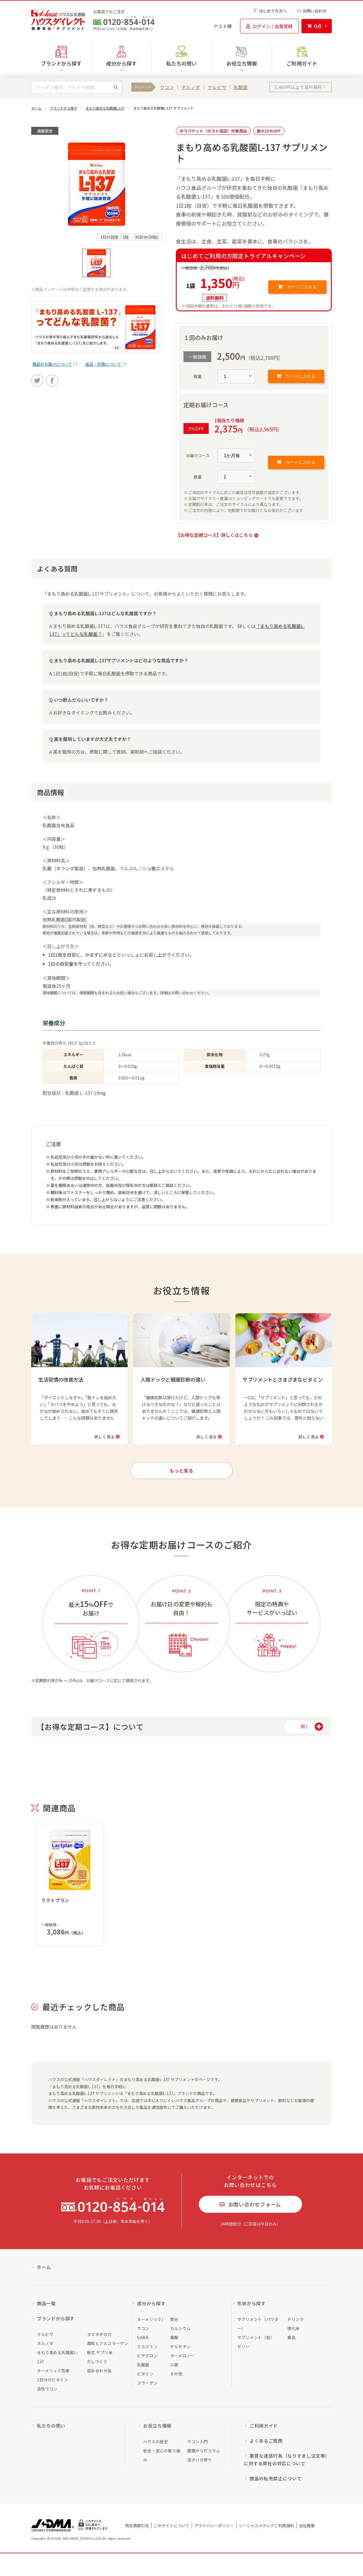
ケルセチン (180, 2346)
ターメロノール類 (182, 2360)
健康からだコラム (203, 2450)
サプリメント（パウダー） (258, 2323)
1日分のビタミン (52, 2379)
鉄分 (174, 2319)
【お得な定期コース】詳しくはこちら (217, 534)
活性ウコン (47, 2389)
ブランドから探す (63, 108)
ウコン (167, 87)
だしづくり (97, 2361)
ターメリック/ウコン (150, 2323)
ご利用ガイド (301, 63)
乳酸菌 (241, 87)
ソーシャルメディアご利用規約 (266, 2525)
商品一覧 (46, 2303)
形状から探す (251, 2303)
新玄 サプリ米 (100, 2352)
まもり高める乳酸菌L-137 (105, 108)
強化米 (293, 2328)
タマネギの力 (99, 2334)
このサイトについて (171, 2525)
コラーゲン (147, 2383)
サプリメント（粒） (256, 2337)
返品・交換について (103, 364)
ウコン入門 (197, 2441)
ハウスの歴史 (155, 2441)
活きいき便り (199, 2459)
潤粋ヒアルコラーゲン (107, 2343)
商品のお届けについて (52, 364)
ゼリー (243, 2346)
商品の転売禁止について (275, 2478)
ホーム (36, 108)
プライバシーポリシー (214, 2525)
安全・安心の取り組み (161, 2455)
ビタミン (145, 2374)
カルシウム (180, 2328)
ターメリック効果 (53, 2370)
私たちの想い (181, 63)
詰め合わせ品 (99, 2370)
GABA (142, 2337)
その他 (176, 2374)
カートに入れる (297, 286)
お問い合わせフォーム (250, 2204)
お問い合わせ (311, 11)
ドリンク (295, 2319)
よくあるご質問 (266, 2440)
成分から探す (151, 2303)
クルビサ (217, 87)
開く (305, 1726)
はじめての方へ (270, 10)
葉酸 (174, 2337)
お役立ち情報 (157, 2425)
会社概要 (307, 2525)
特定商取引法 (137, 2525)
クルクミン (147, 2346)
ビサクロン (147, 2355)
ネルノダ (190, 87)
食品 (291, 2337)
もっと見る (181, 1470)
